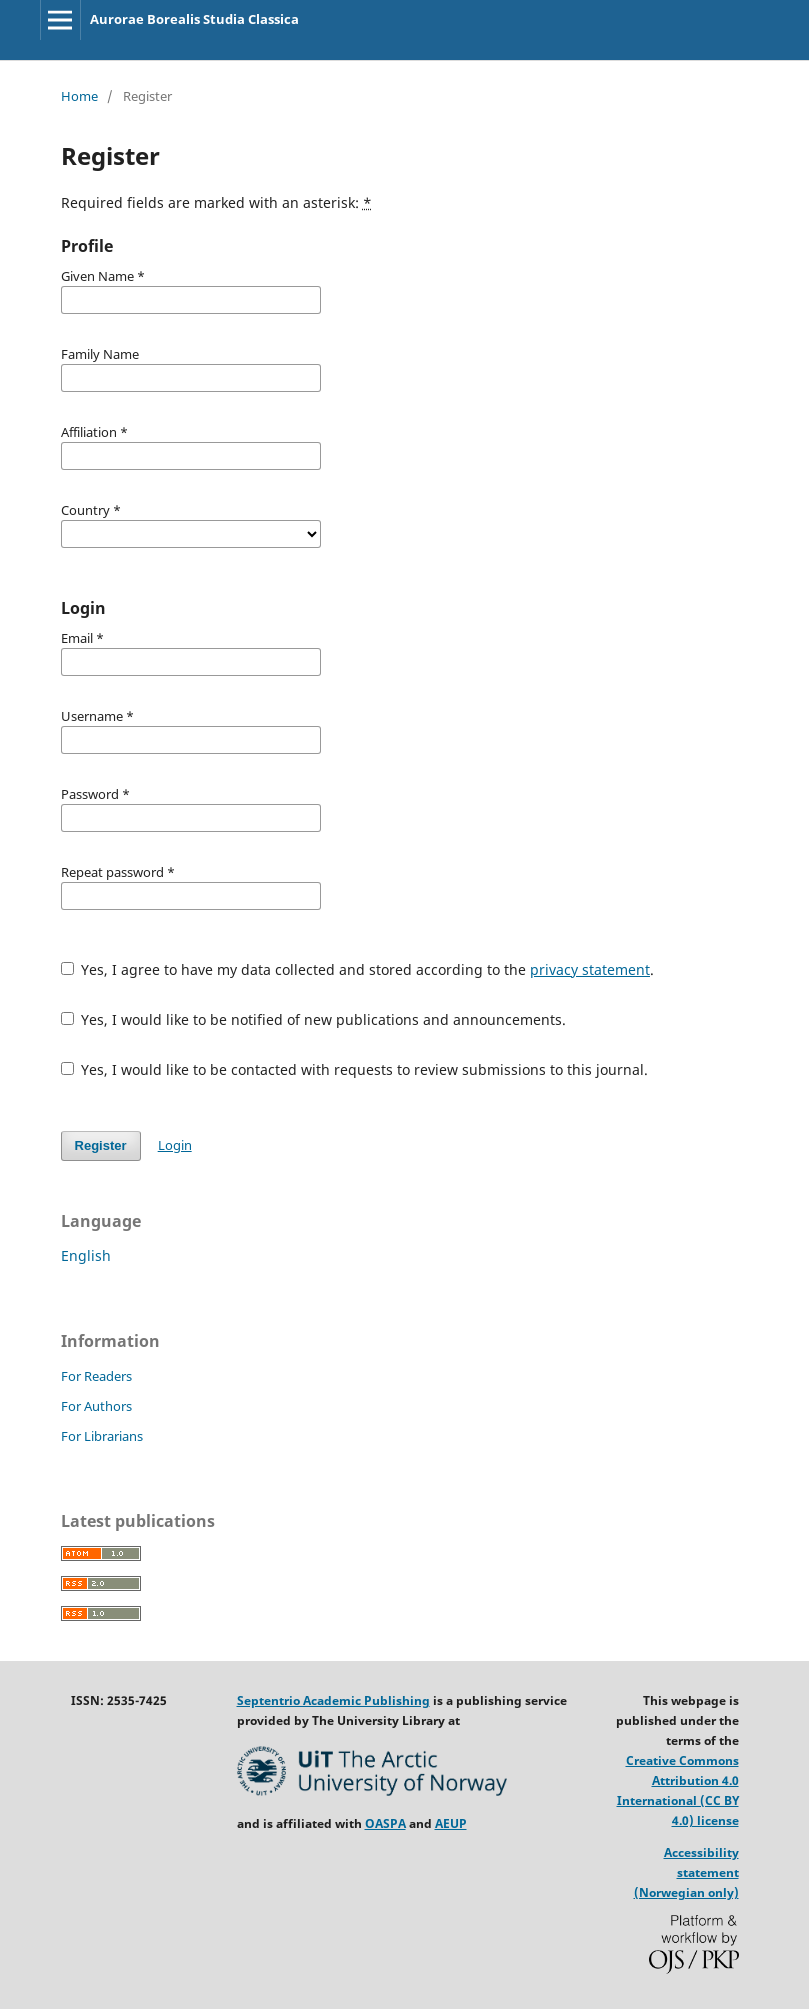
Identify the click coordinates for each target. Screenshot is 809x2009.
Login (175, 1145)
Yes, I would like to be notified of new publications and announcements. (314, 1019)
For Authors (96, 1406)
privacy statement (590, 969)
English (86, 1255)
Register (101, 1145)
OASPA (385, 1823)
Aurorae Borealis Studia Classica (194, 19)
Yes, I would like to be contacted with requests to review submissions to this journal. (355, 1069)
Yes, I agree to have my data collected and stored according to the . (358, 969)
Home (79, 96)
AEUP (451, 1823)
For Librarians (102, 1436)
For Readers (96, 1376)
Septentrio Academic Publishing (333, 1700)
